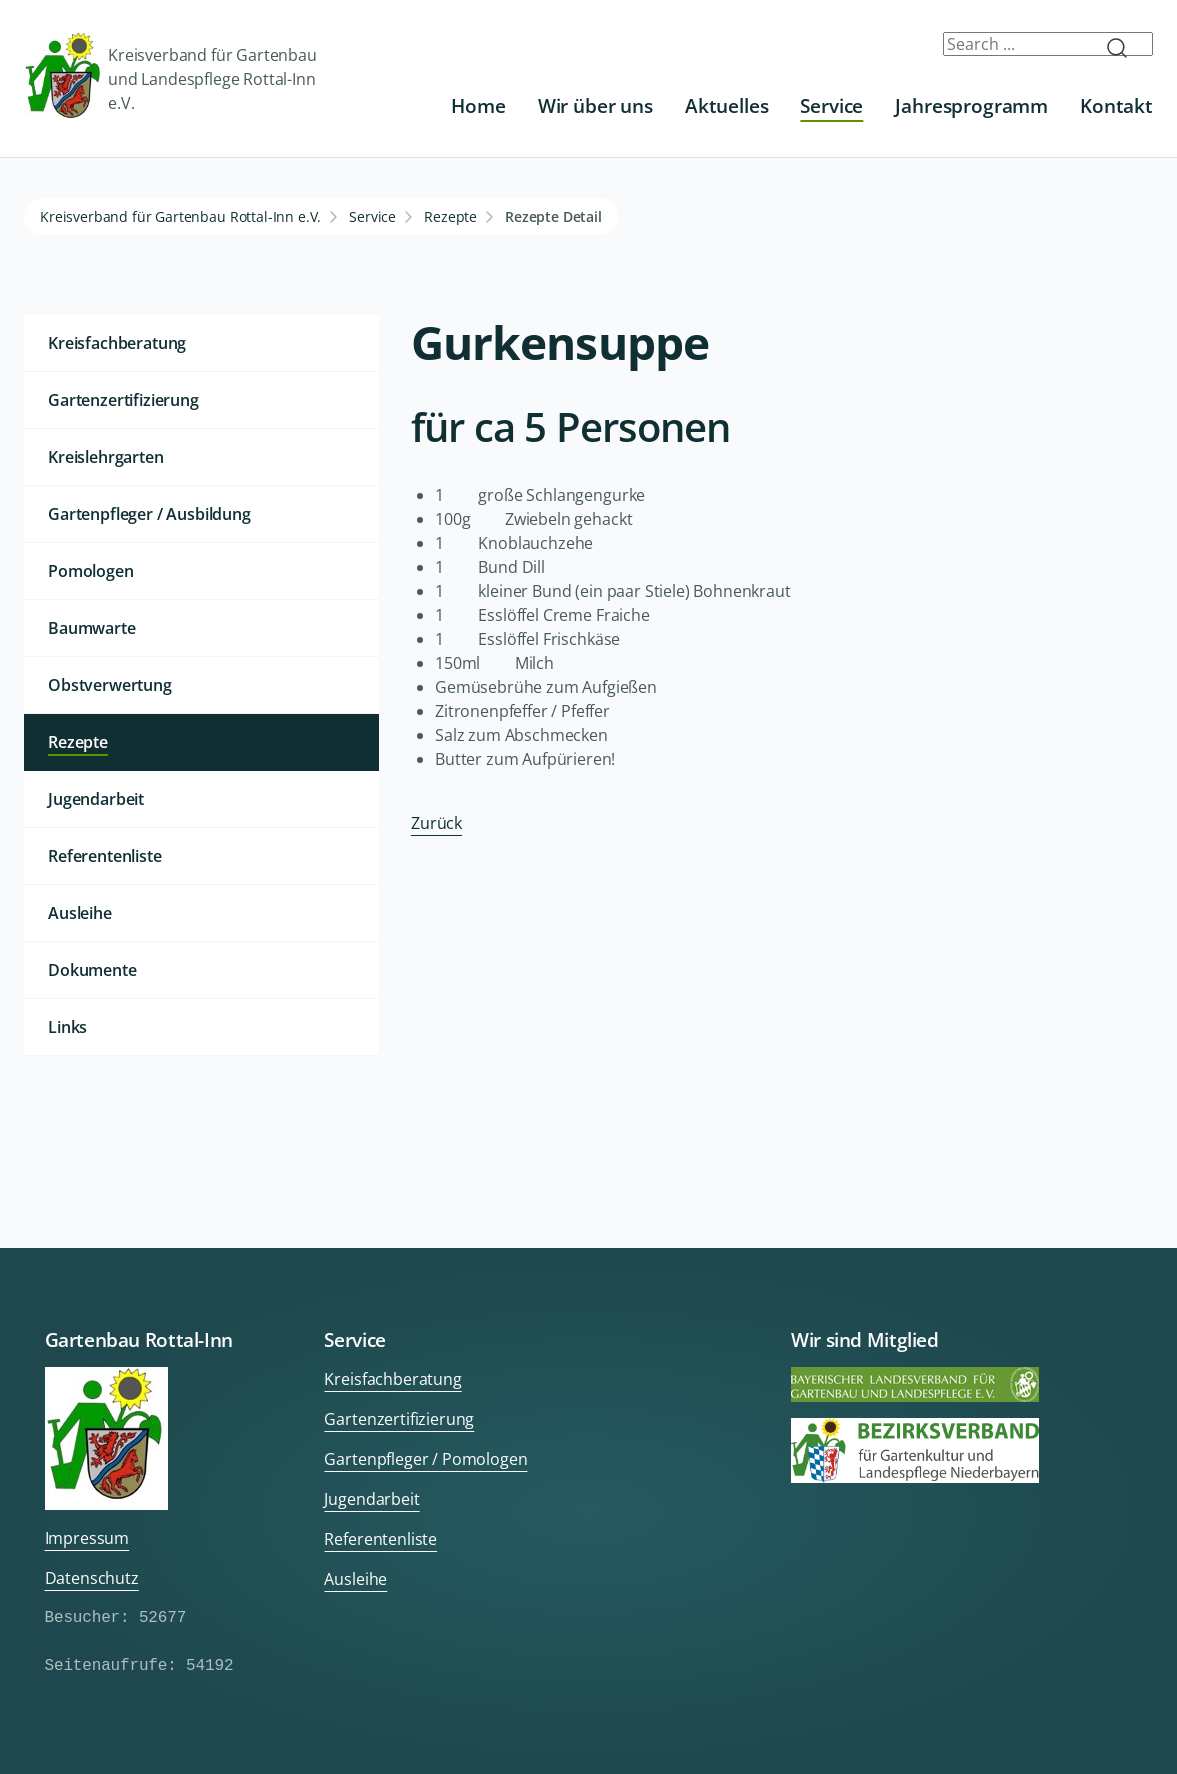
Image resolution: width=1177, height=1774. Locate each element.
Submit (1125, 48)
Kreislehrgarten (106, 457)
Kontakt (1116, 105)
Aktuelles (727, 105)
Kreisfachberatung (117, 343)
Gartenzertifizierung (123, 400)
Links (67, 1027)
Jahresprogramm (971, 105)
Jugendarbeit (96, 799)
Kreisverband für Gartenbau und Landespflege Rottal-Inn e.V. (170, 78)
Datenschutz (92, 1578)
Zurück (436, 823)
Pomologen (91, 571)
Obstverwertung (110, 685)
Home (478, 105)
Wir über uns (595, 105)
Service (831, 105)
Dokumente (92, 970)
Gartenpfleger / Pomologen (425, 1459)
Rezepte (450, 216)
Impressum (87, 1538)
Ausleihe (80, 913)
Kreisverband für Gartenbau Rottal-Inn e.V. (180, 216)
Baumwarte (92, 628)
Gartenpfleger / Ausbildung (149, 514)
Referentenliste (105, 856)
